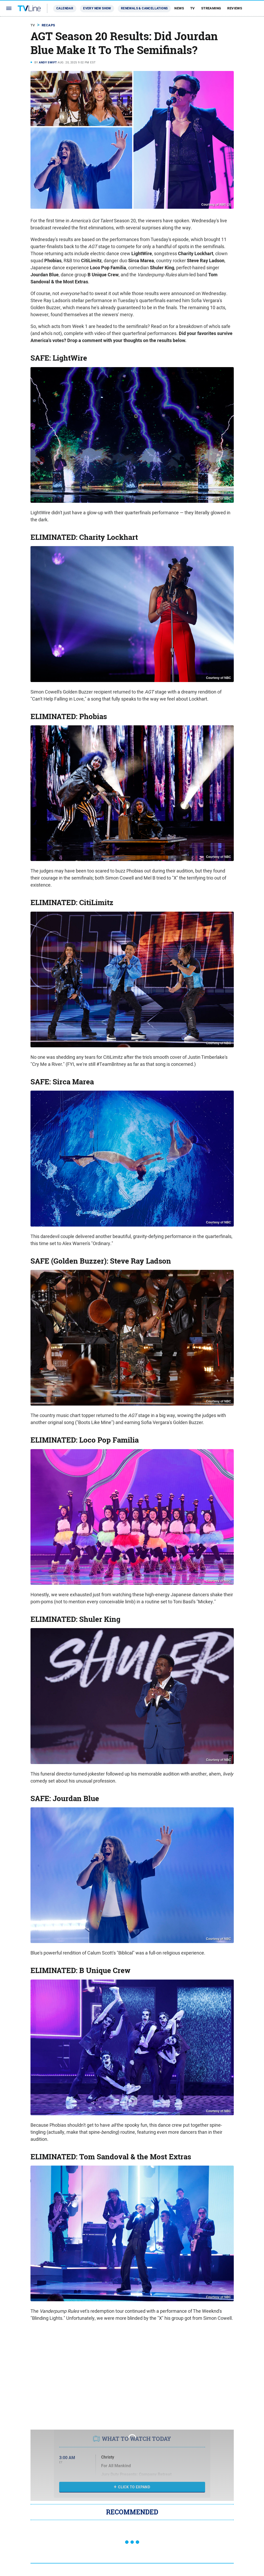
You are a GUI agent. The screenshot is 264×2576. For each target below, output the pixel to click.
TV (192, 8)
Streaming (211, 8)
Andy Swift (48, 62)
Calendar (64, 8)
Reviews (234, 8)
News (179, 8)
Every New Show (97, 8)
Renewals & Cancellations (144, 8)
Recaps (48, 25)
